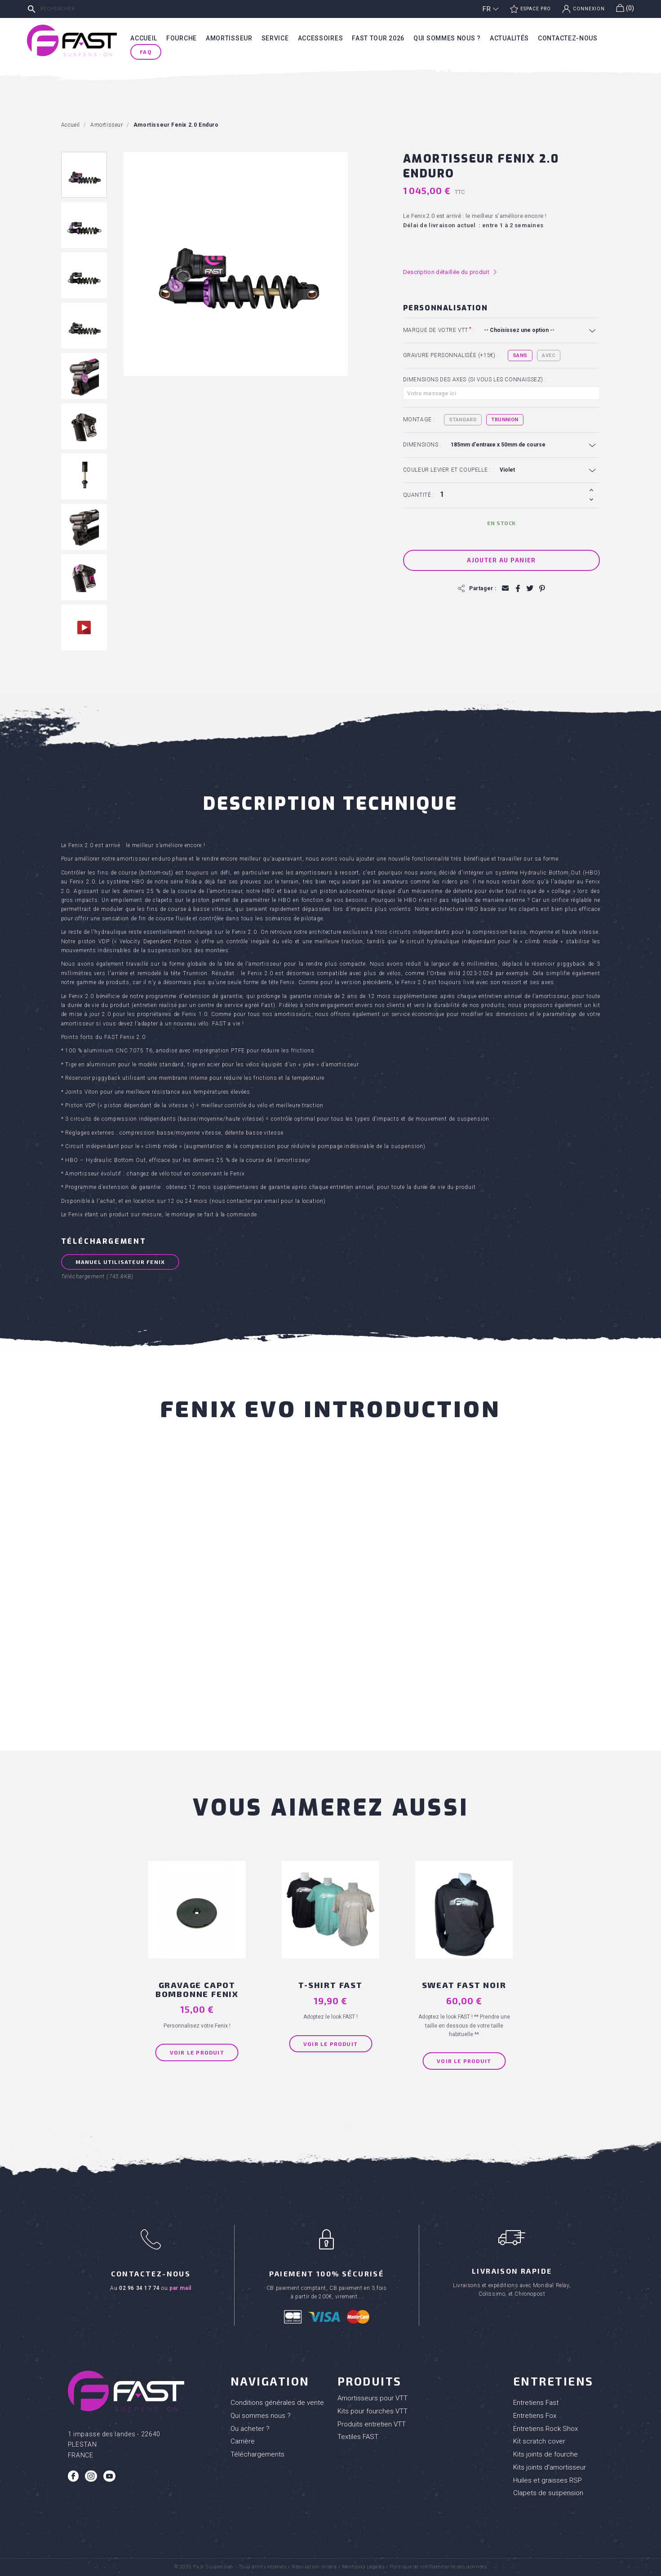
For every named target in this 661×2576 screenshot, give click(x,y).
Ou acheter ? (250, 2429)
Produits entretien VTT (371, 2424)
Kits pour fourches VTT (372, 2411)
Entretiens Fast (536, 2403)
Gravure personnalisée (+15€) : (451, 355)
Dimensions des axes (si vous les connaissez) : (475, 379)
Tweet (529, 588)
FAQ (146, 52)
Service (275, 38)
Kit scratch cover (539, 2441)
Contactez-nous (568, 38)
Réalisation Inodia (314, 2567)
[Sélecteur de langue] (491, 9)
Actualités (509, 38)
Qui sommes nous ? (447, 38)
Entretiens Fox (534, 2416)
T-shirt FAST (330, 1985)
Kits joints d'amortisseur (549, 2467)
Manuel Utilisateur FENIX (120, 1262)
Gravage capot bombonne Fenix (197, 1989)
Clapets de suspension (548, 2493)
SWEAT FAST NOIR (464, 1985)
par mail (180, 2288)
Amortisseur (229, 38)
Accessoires (320, 38)
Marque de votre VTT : (439, 330)
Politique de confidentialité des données (438, 2567)
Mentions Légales (363, 2567)
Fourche (181, 38)
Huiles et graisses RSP (547, 2480)
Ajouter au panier (501, 560)
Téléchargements (257, 2454)
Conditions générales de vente (277, 2403)
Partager (517, 588)
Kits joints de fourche (545, 2454)
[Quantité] (511, 495)
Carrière (243, 2441)
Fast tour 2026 (378, 38)
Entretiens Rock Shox (545, 2429)
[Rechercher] (92, 9)
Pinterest (541, 588)
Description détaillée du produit (450, 272)
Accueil (143, 38)
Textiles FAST (357, 2437)
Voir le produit (197, 2052)
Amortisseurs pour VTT (372, 2398)
